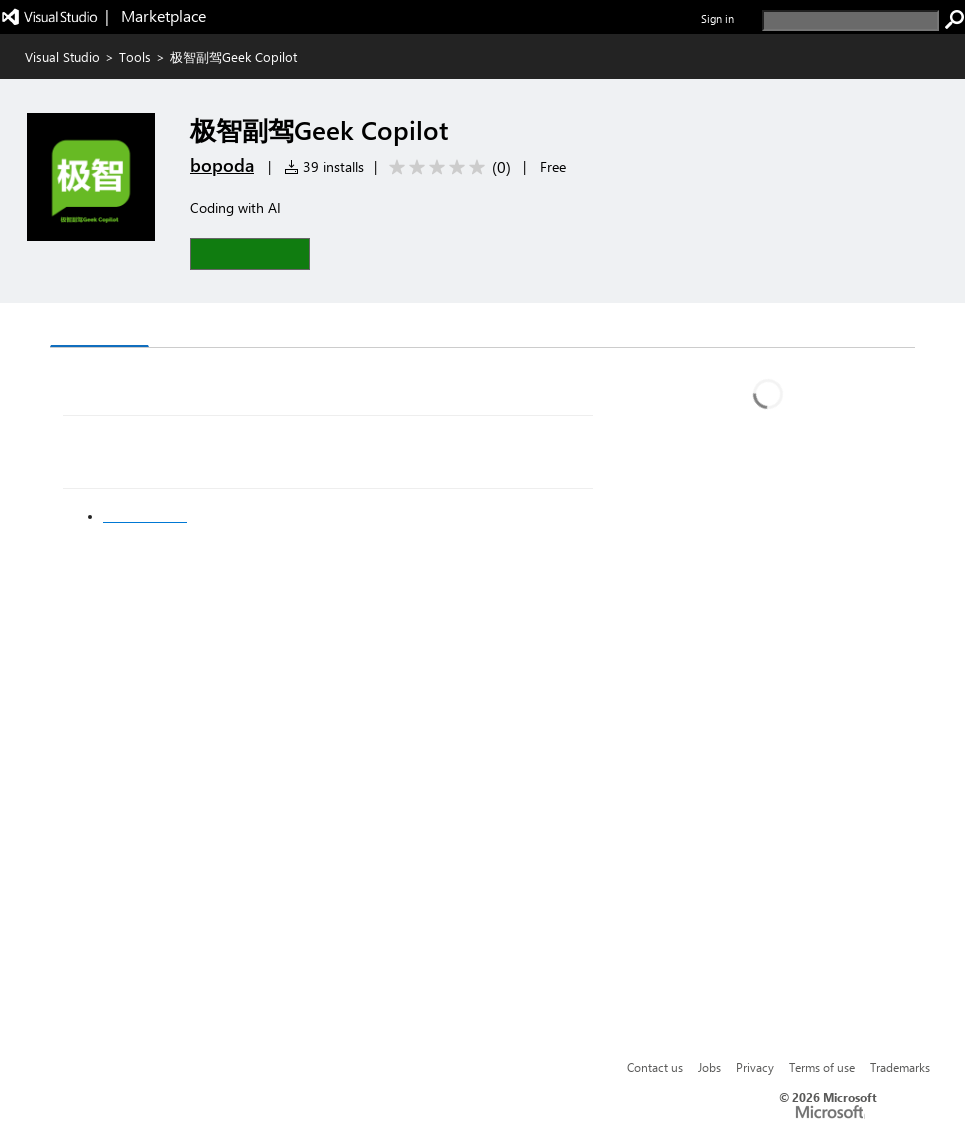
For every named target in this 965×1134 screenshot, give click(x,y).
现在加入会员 (145, 516)
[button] (250, 253)
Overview (99, 326)
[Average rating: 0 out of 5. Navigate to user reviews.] (446, 167)
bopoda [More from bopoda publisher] (222, 165)
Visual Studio (62, 56)
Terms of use (822, 1067)
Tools (135, 56)
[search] (850, 20)
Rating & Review (223, 327)
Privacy (755, 1067)
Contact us (655, 1067)
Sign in (717, 18)
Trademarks (900, 1067)
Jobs (709, 1067)
